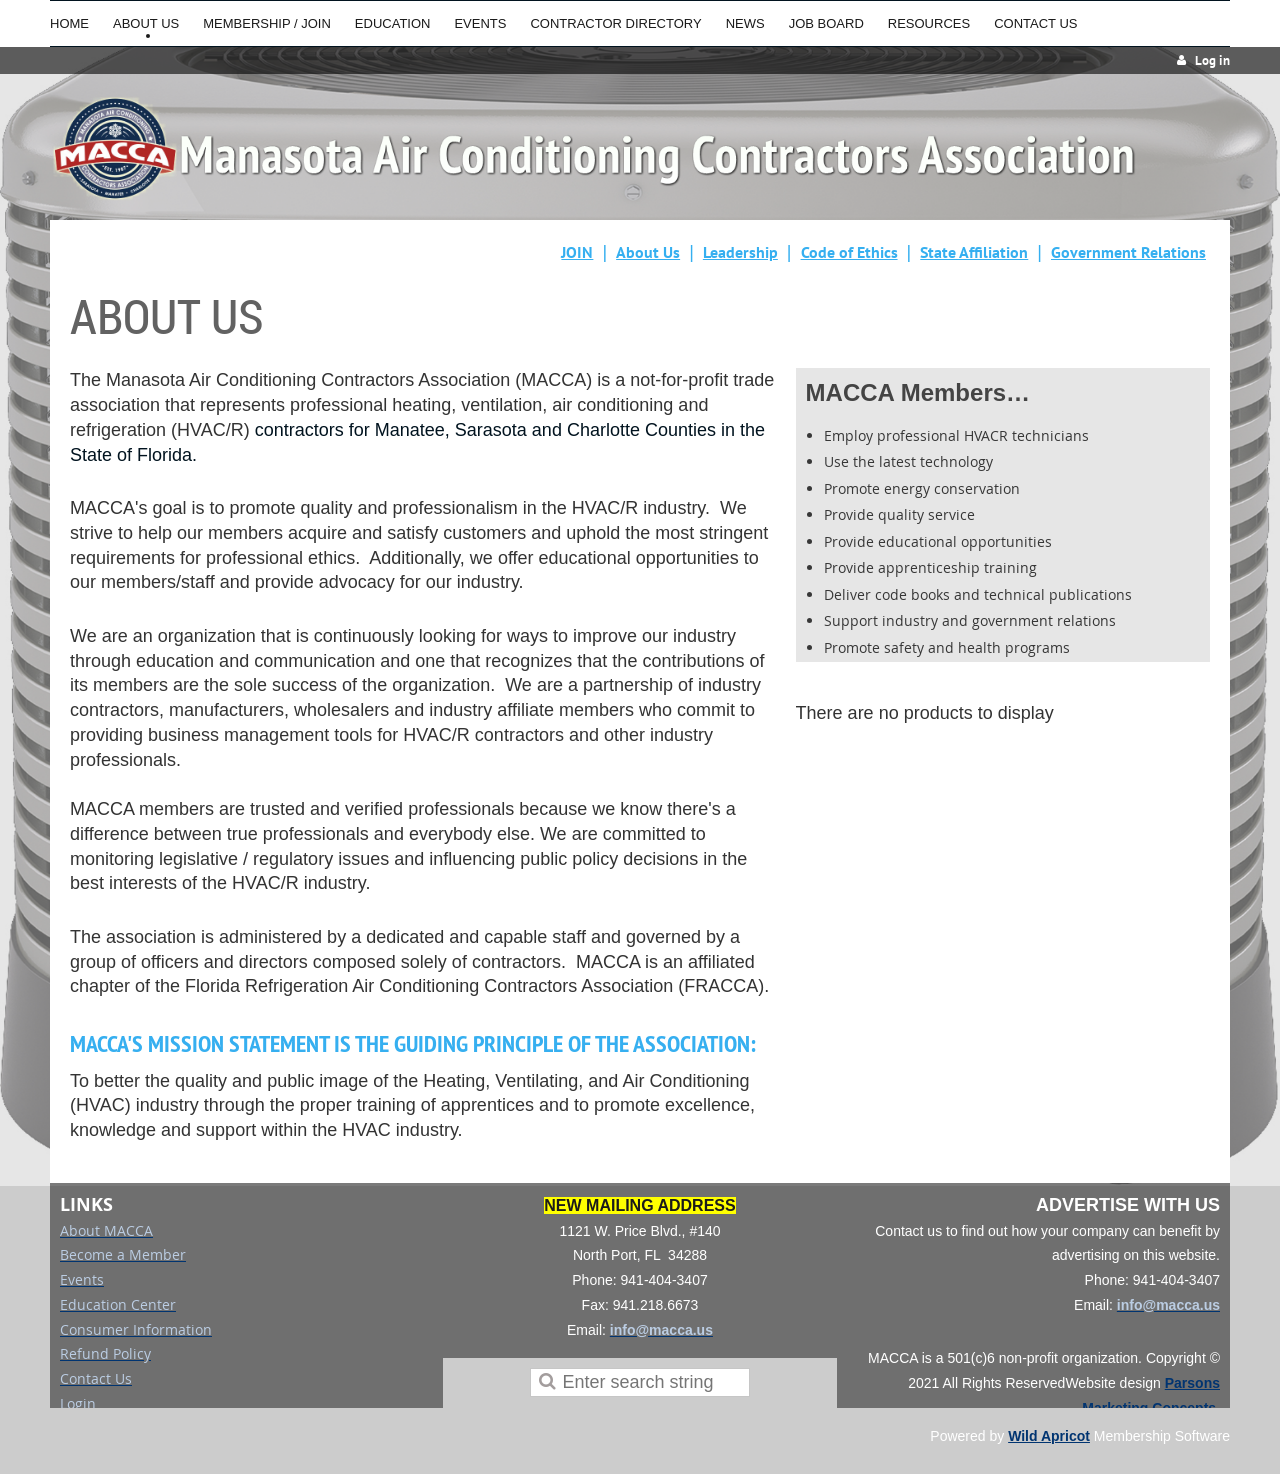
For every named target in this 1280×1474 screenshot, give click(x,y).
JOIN (577, 252)
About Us (648, 252)
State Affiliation (974, 252)
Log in (1212, 60)
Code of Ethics (849, 252)
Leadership (740, 252)
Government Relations (1128, 252)
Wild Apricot (1049, 1436)
